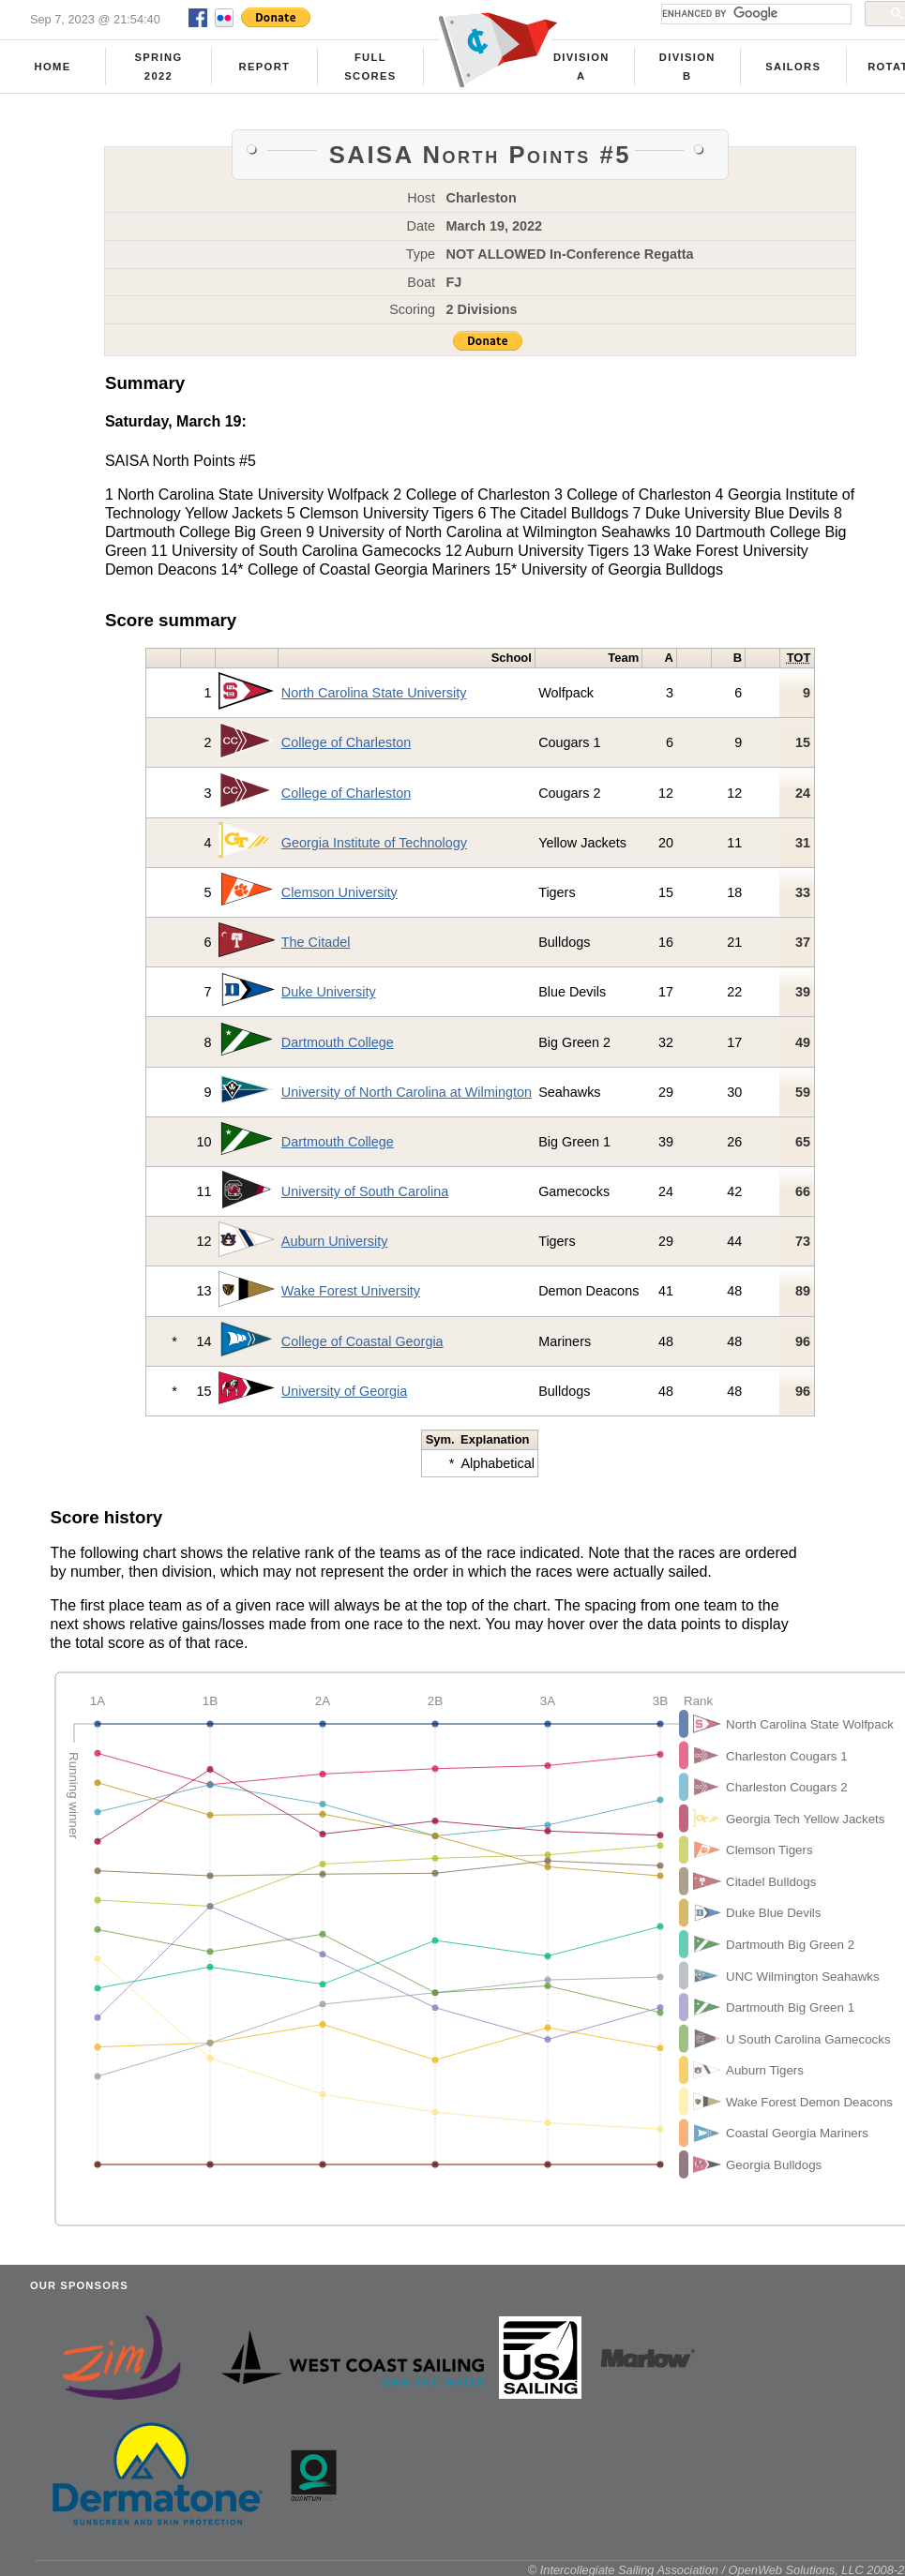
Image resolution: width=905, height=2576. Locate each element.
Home (53, 66)
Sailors (793, 66)
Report (265, 66)
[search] (754, 14)
